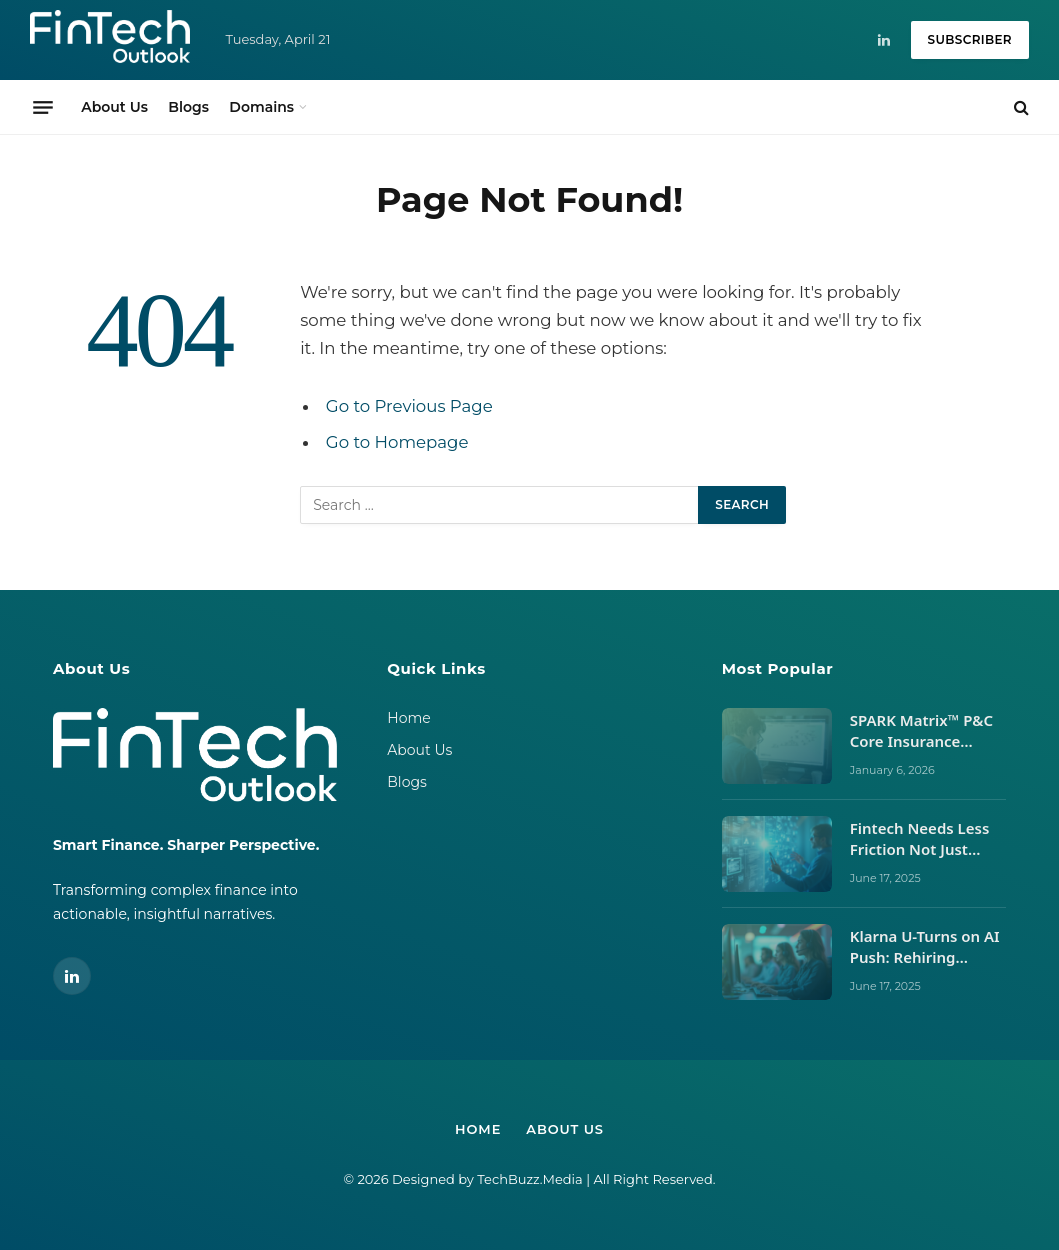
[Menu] (43, 107)
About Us (114, 107)
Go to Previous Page (409, 406)
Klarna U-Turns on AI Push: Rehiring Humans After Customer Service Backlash (925, 947)
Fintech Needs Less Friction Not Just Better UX (920, 839)
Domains (261, 107)
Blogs (188, 107)
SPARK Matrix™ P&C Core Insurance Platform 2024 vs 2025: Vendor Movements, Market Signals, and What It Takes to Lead (923, 731)
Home (408, 718)
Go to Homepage (397, 442)
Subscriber (970, 39)
